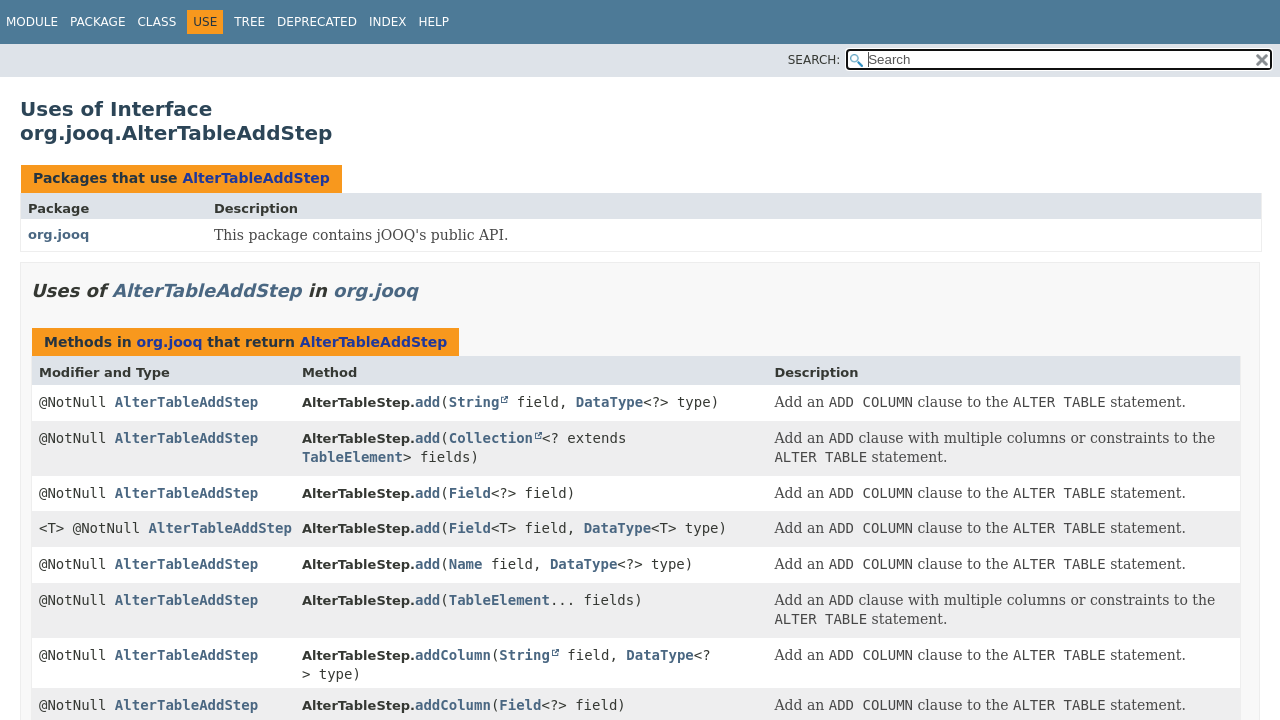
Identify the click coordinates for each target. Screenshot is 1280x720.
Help (433, 22)
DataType (609, 402)
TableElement (352, 457)
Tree (249, 22)
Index (388, 22)
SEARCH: (814, 60)
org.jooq (58, 234)
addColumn (453, 655)
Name (466, 564)
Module (32, 22)
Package (97, 22)
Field (470, 493)
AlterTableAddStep (255, 178)
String (474, 402)
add (427, 402)
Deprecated (317, 22)
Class (156, 22)
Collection (491, 438)
